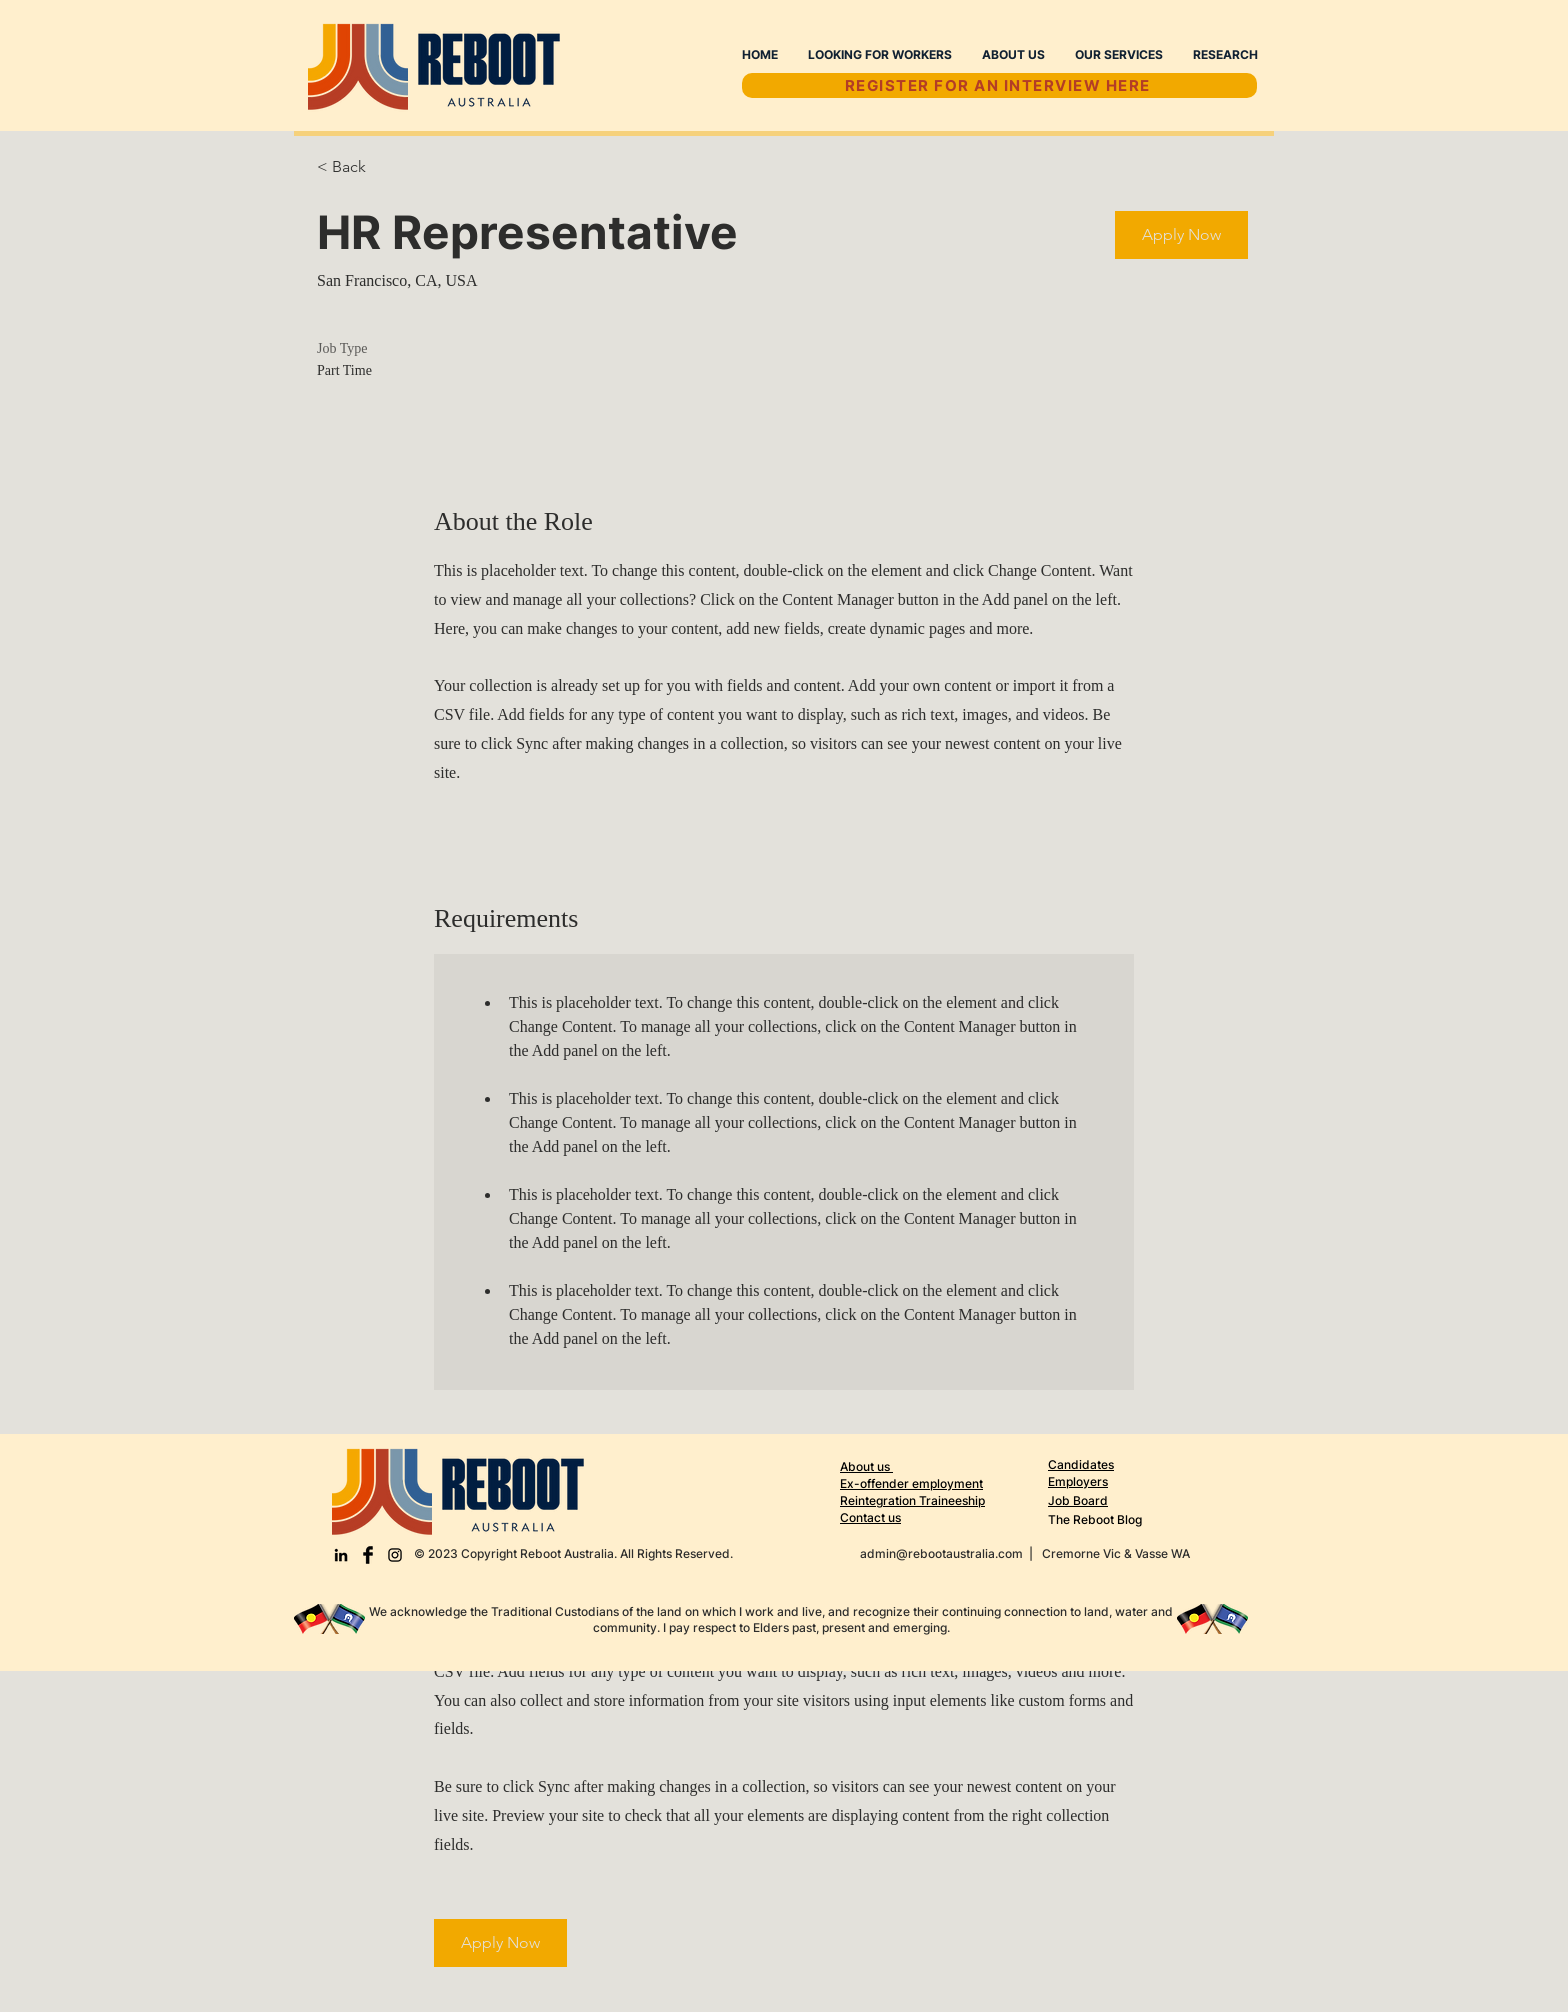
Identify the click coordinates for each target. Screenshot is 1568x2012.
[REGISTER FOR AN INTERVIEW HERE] (999, 85)
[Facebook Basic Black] (368, 1555)
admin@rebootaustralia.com (941, 1553)
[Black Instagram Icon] (395, 1555)
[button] (1181, 235)
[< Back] (388, 167)
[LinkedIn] (341, 1555)
